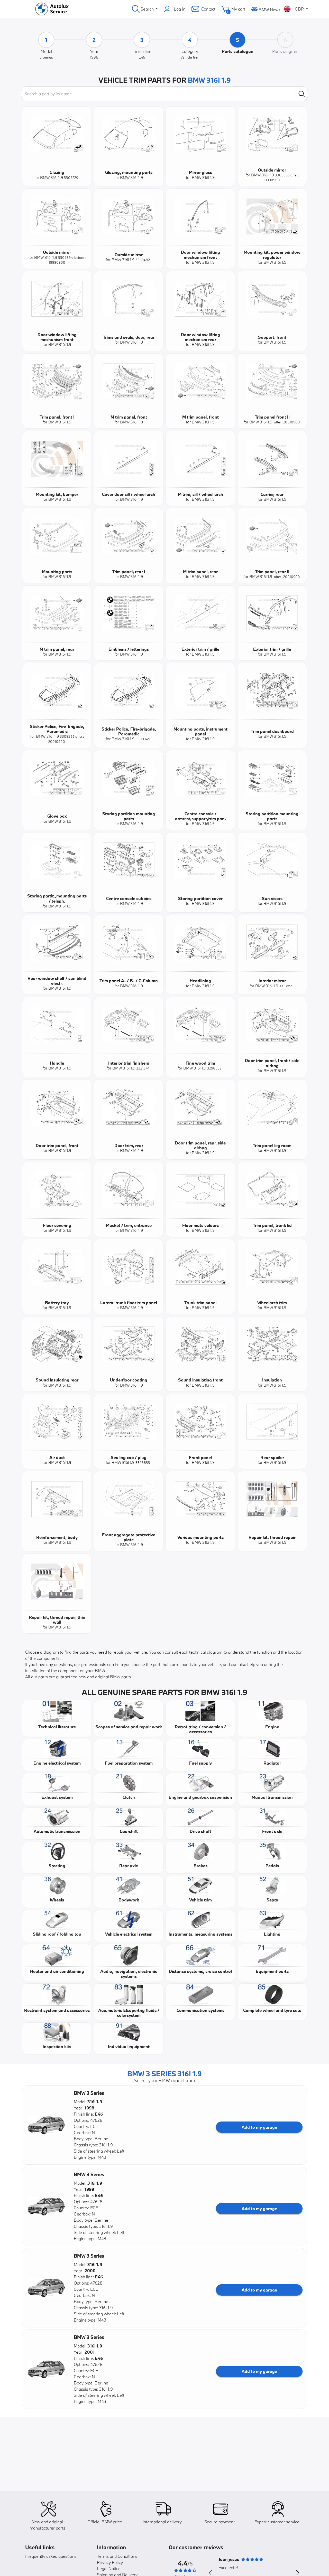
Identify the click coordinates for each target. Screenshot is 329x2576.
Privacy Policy (110, 2562)
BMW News (265, 9)
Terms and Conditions (117, 2556)
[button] (46, 2125)
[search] (301, 93)
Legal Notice (109, 2568)
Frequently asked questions (50, 2556)
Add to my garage (259, 2127)
